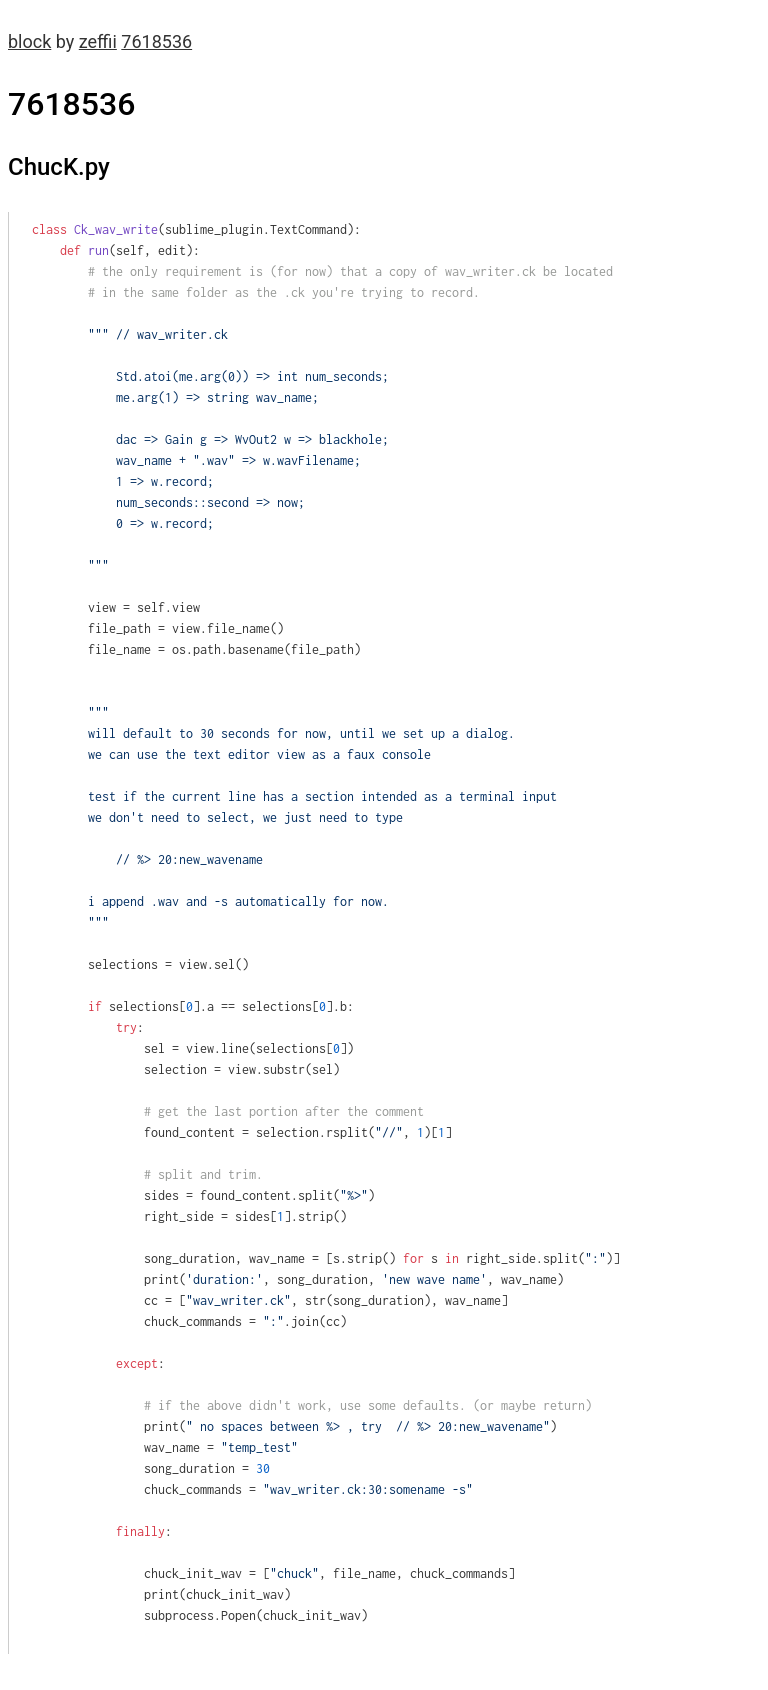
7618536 (156, 41)
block (29, 41)
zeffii (98, 41)
